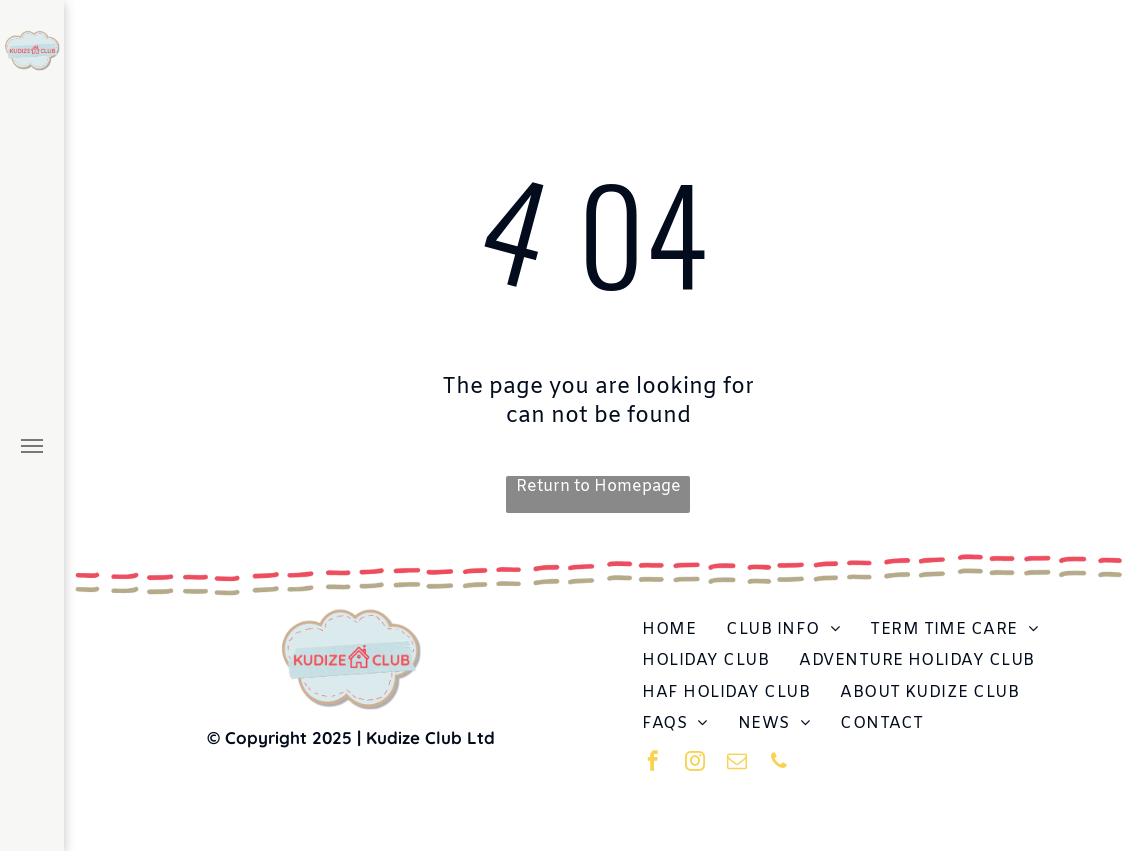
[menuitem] (669, 629)
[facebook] (653, 763)
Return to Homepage (598, 486)
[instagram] (695, 763)
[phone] (779, 763)
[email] (737, 763)
